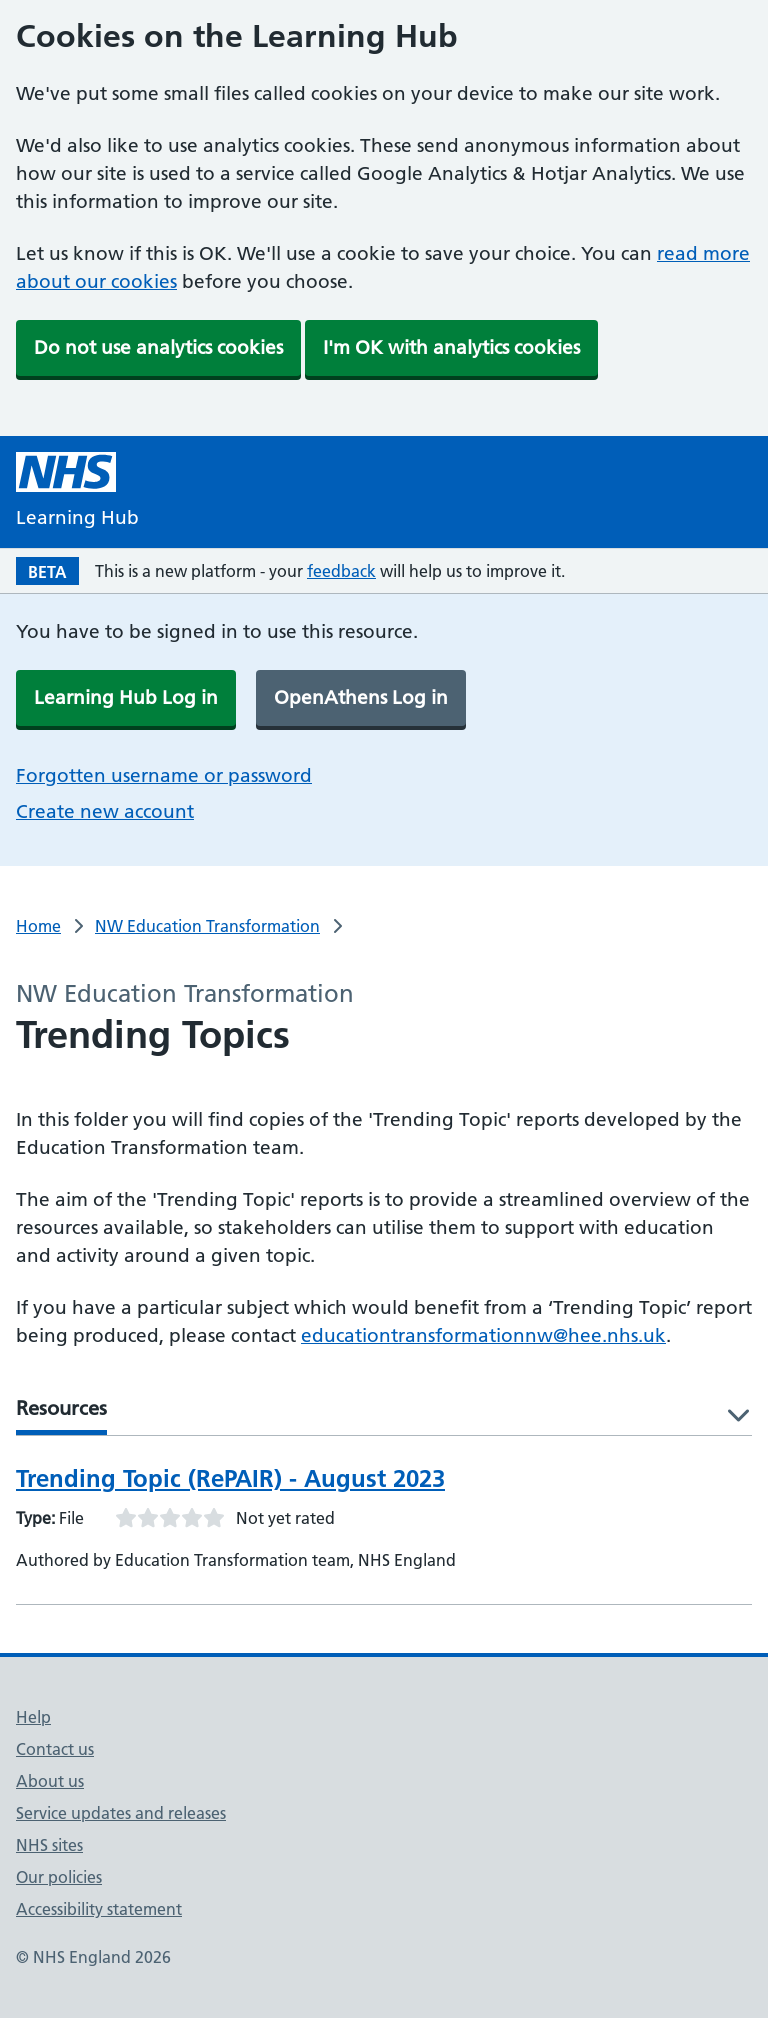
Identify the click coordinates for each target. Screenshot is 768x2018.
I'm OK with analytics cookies (451, 347)
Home (38, 926)
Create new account (105, 811)
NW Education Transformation (207, 926)
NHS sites (49, 1845)
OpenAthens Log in (361, 697)
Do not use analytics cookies (158, 347)
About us (50, 1781)
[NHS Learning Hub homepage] (77, 492)
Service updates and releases (121, 1813)
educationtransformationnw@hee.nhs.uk (483, 1335)
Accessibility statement (99, 1909)
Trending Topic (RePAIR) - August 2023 (230, 1478)
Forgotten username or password (164, 775)
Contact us (55, 1749)
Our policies (59, 1877)
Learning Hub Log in (126, 697)
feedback (341, 571)
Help (33, 1717)
